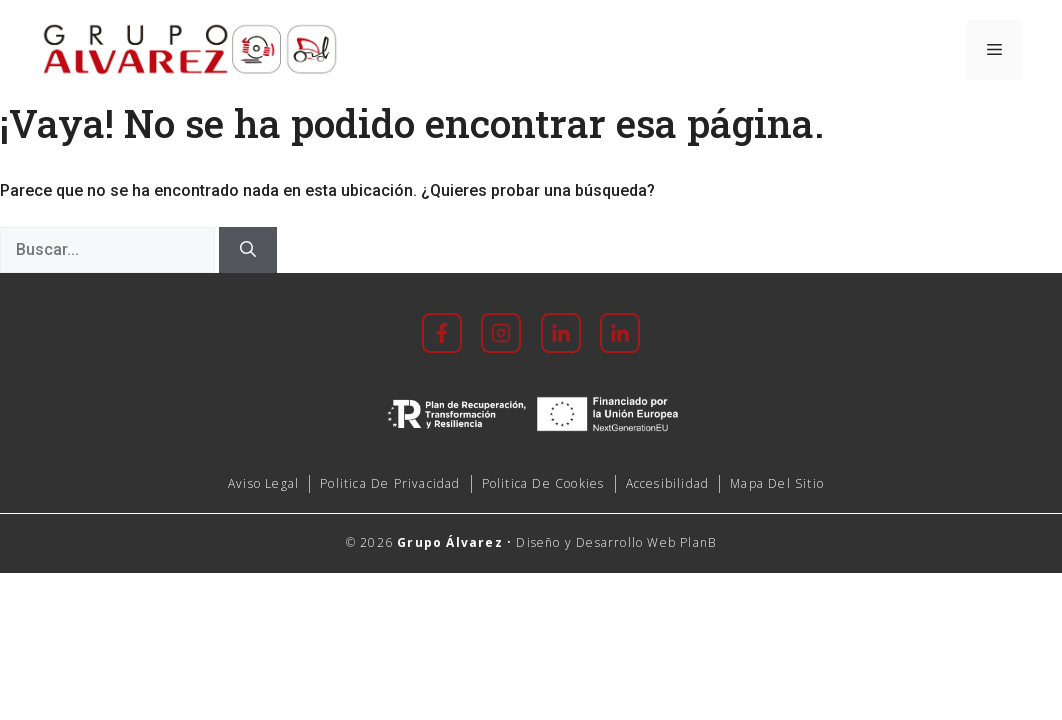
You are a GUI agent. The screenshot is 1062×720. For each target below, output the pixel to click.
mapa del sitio (777, 483)
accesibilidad (668, 483)
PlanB (698, 542)
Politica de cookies (543, 483)
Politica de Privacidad (390, 483)
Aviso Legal (263, 483)
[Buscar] (248, 250)
